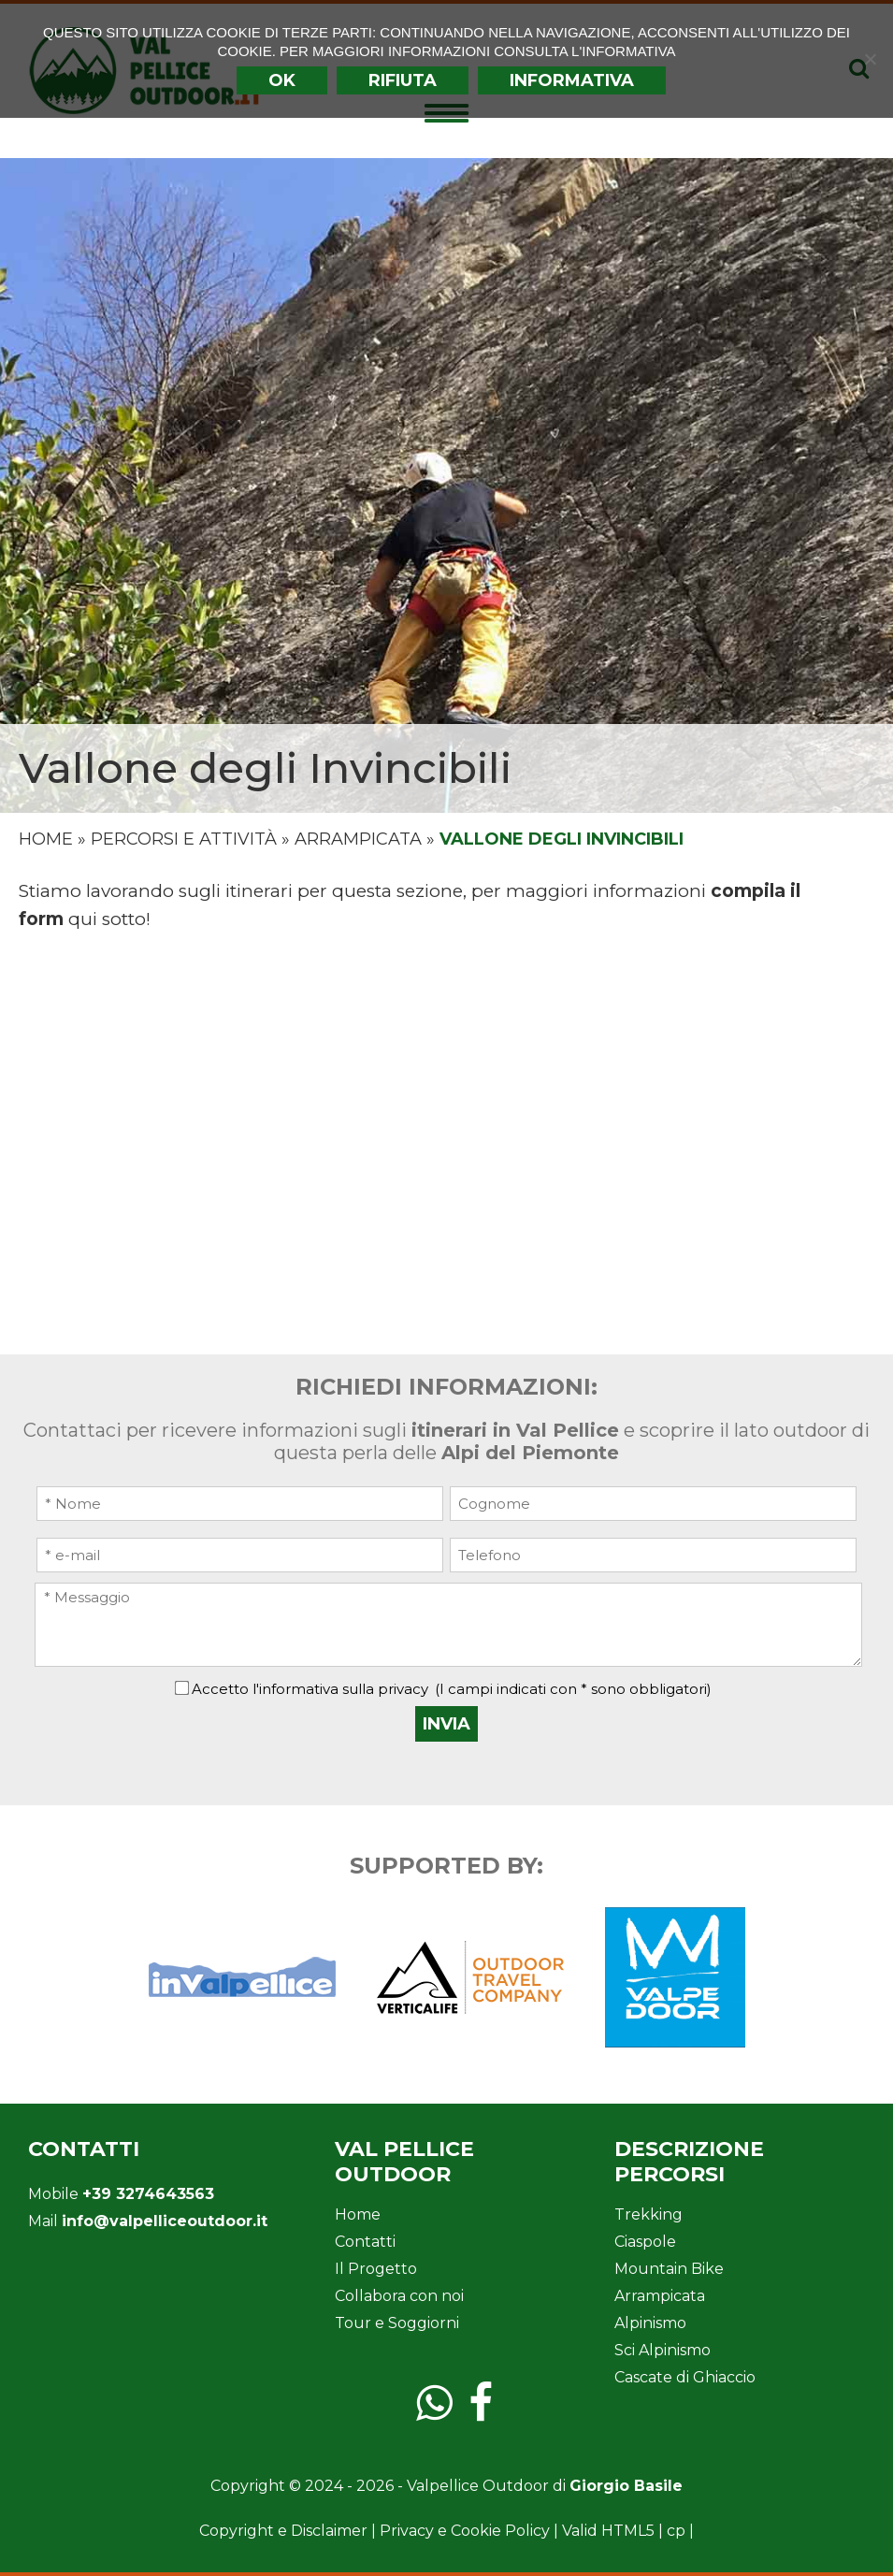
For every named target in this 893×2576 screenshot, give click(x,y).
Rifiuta (402, 80)
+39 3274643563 (148, 2194)
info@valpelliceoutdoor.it (164, 2221)
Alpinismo (650, 2323)
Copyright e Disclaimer (283, 2531)
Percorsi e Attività (184, 839)
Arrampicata (358, 839)
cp (676, 2531)
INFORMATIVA (572, 80)
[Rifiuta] (869, 59)
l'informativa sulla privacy (340, 1689)
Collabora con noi (399, 2296)
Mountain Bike (669, 2269)
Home (46, 839)
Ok (281, 80)
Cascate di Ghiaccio (685, 2377)
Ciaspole (645, 2241)
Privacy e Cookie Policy (465, 2531)
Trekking (648, 2214)
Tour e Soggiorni (397, 2323)
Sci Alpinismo (662, 2350)
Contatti (365, 2241)
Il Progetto (376, 2269)
